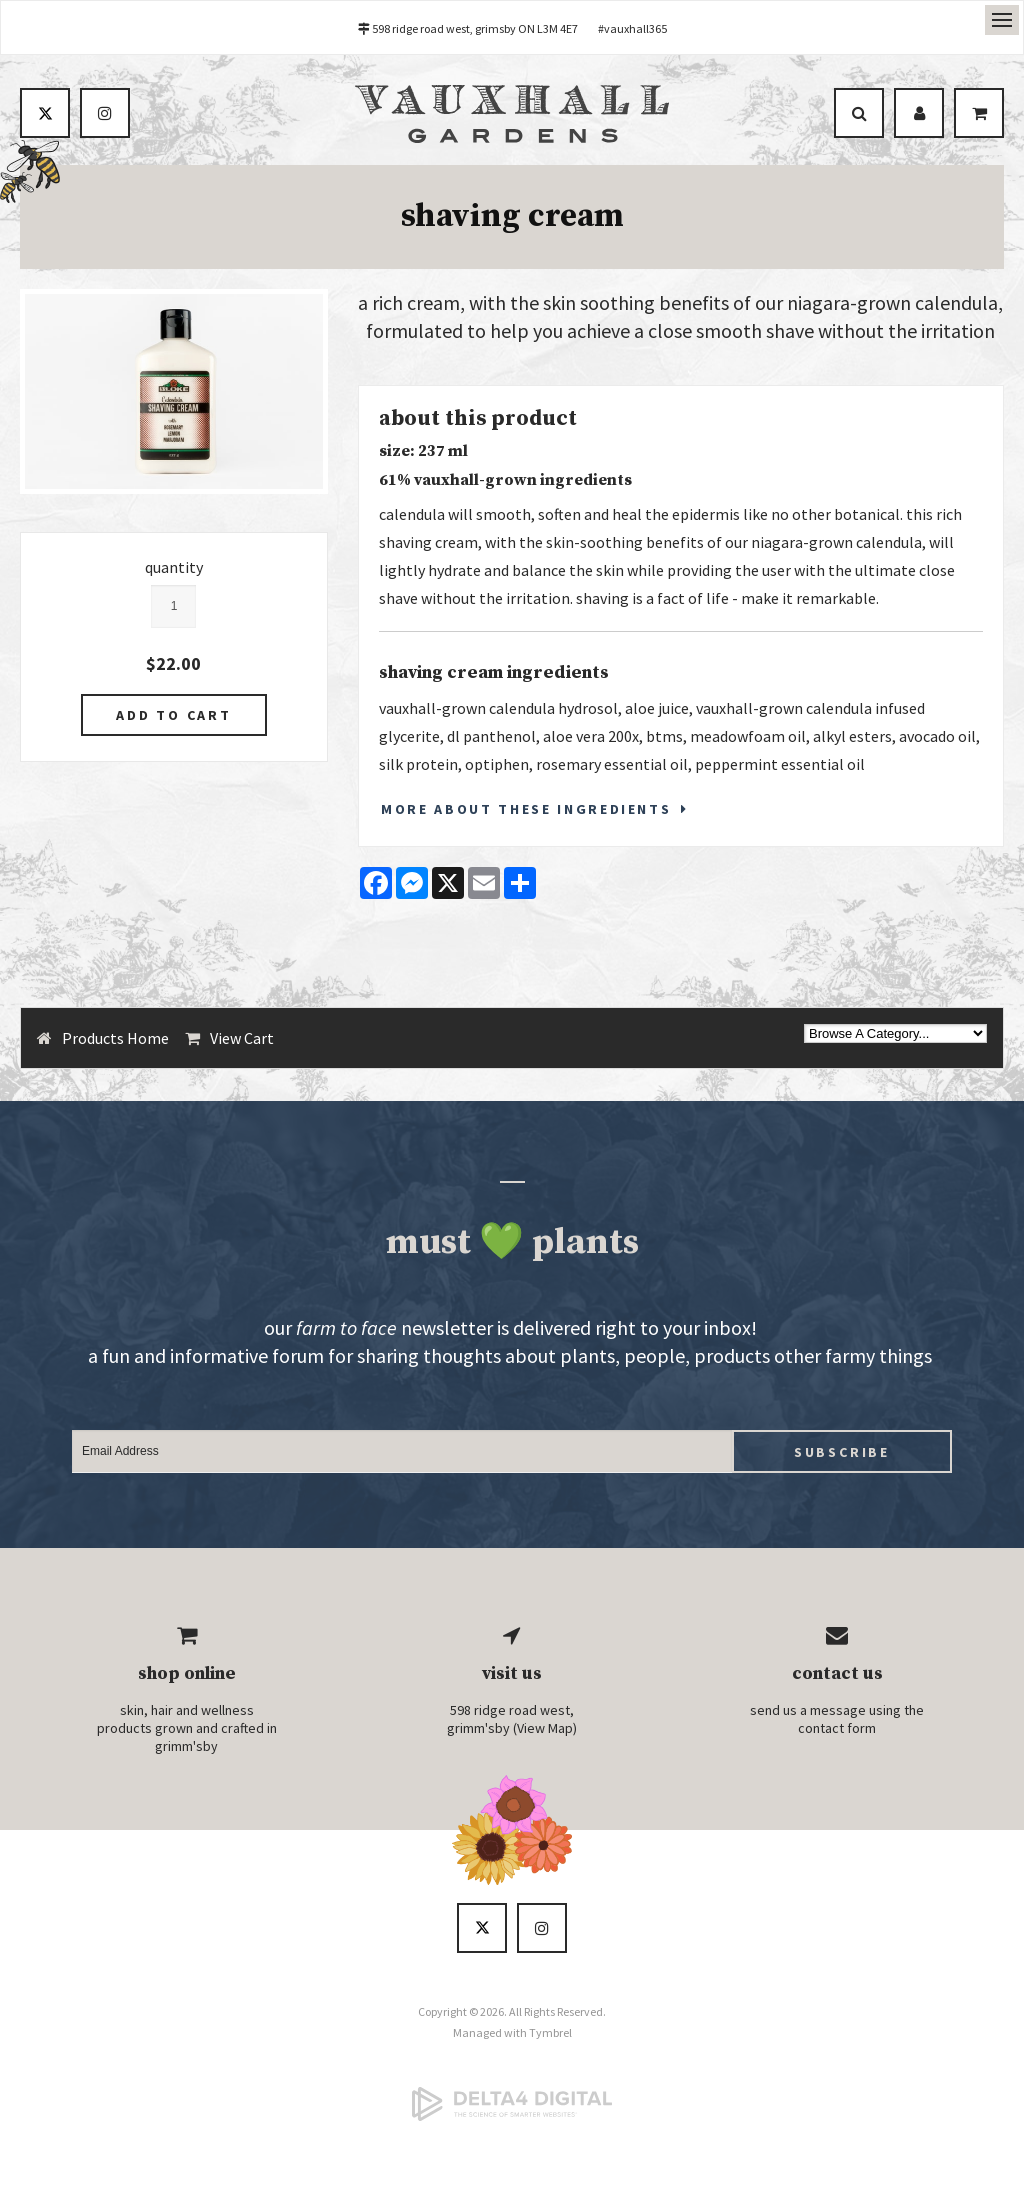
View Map (545, 1729)
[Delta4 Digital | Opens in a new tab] (512, 2105)
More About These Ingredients (526, 810)
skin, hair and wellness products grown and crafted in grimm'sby (187, 1729)
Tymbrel (550, 2033)
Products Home (115, 1039)
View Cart (242, 1039)
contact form (837, 1729)
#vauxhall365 (632, 28)
